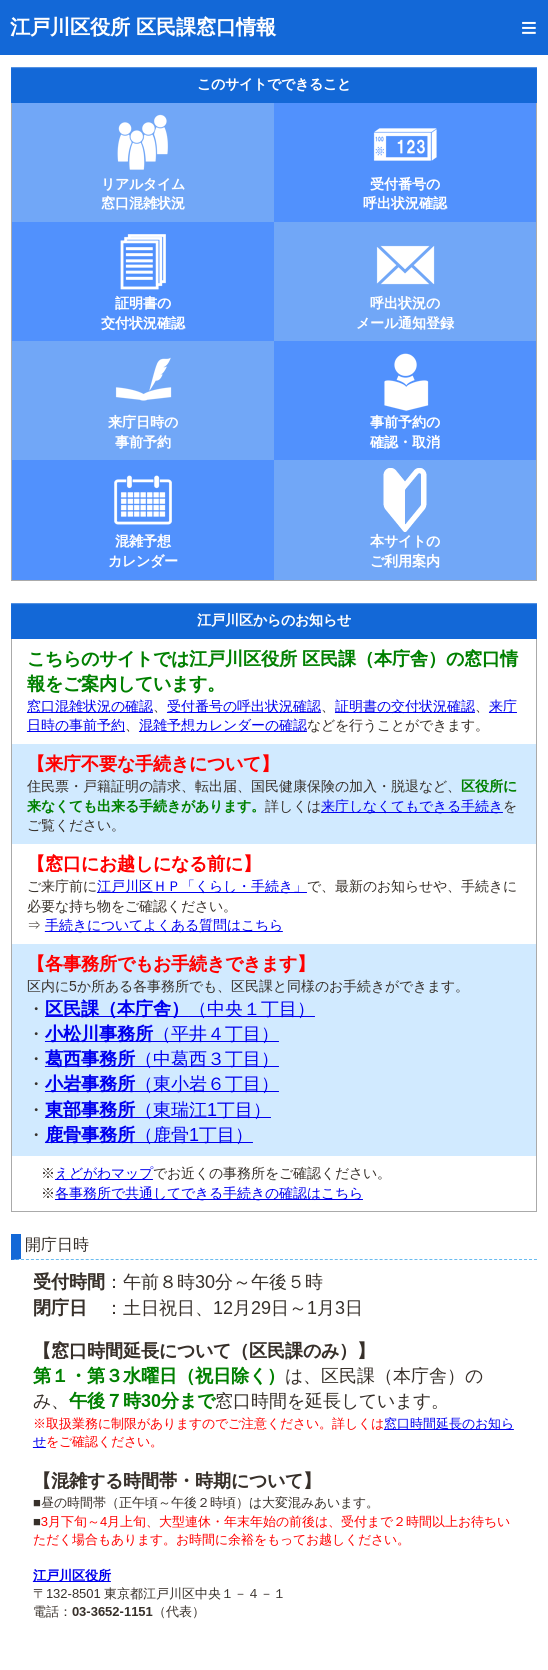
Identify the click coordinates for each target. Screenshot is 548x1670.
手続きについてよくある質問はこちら (164, 925)
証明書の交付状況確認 (405, 706)
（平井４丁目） (162, 1034)
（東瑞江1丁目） (158, 1110)
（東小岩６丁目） (162, 1084)
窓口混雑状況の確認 (90, 706)
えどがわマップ (104, 1173)
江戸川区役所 (72, 1575)
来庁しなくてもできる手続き (412, 806)
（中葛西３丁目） (162, 1059)
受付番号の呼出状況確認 (244, 706)
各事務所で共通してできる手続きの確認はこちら (209, 1193)
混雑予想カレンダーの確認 (223, 725)
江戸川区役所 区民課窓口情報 (143, 27)
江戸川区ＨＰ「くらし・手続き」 (202, 886)
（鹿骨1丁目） (149, 1135)
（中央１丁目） (180, 1009)
